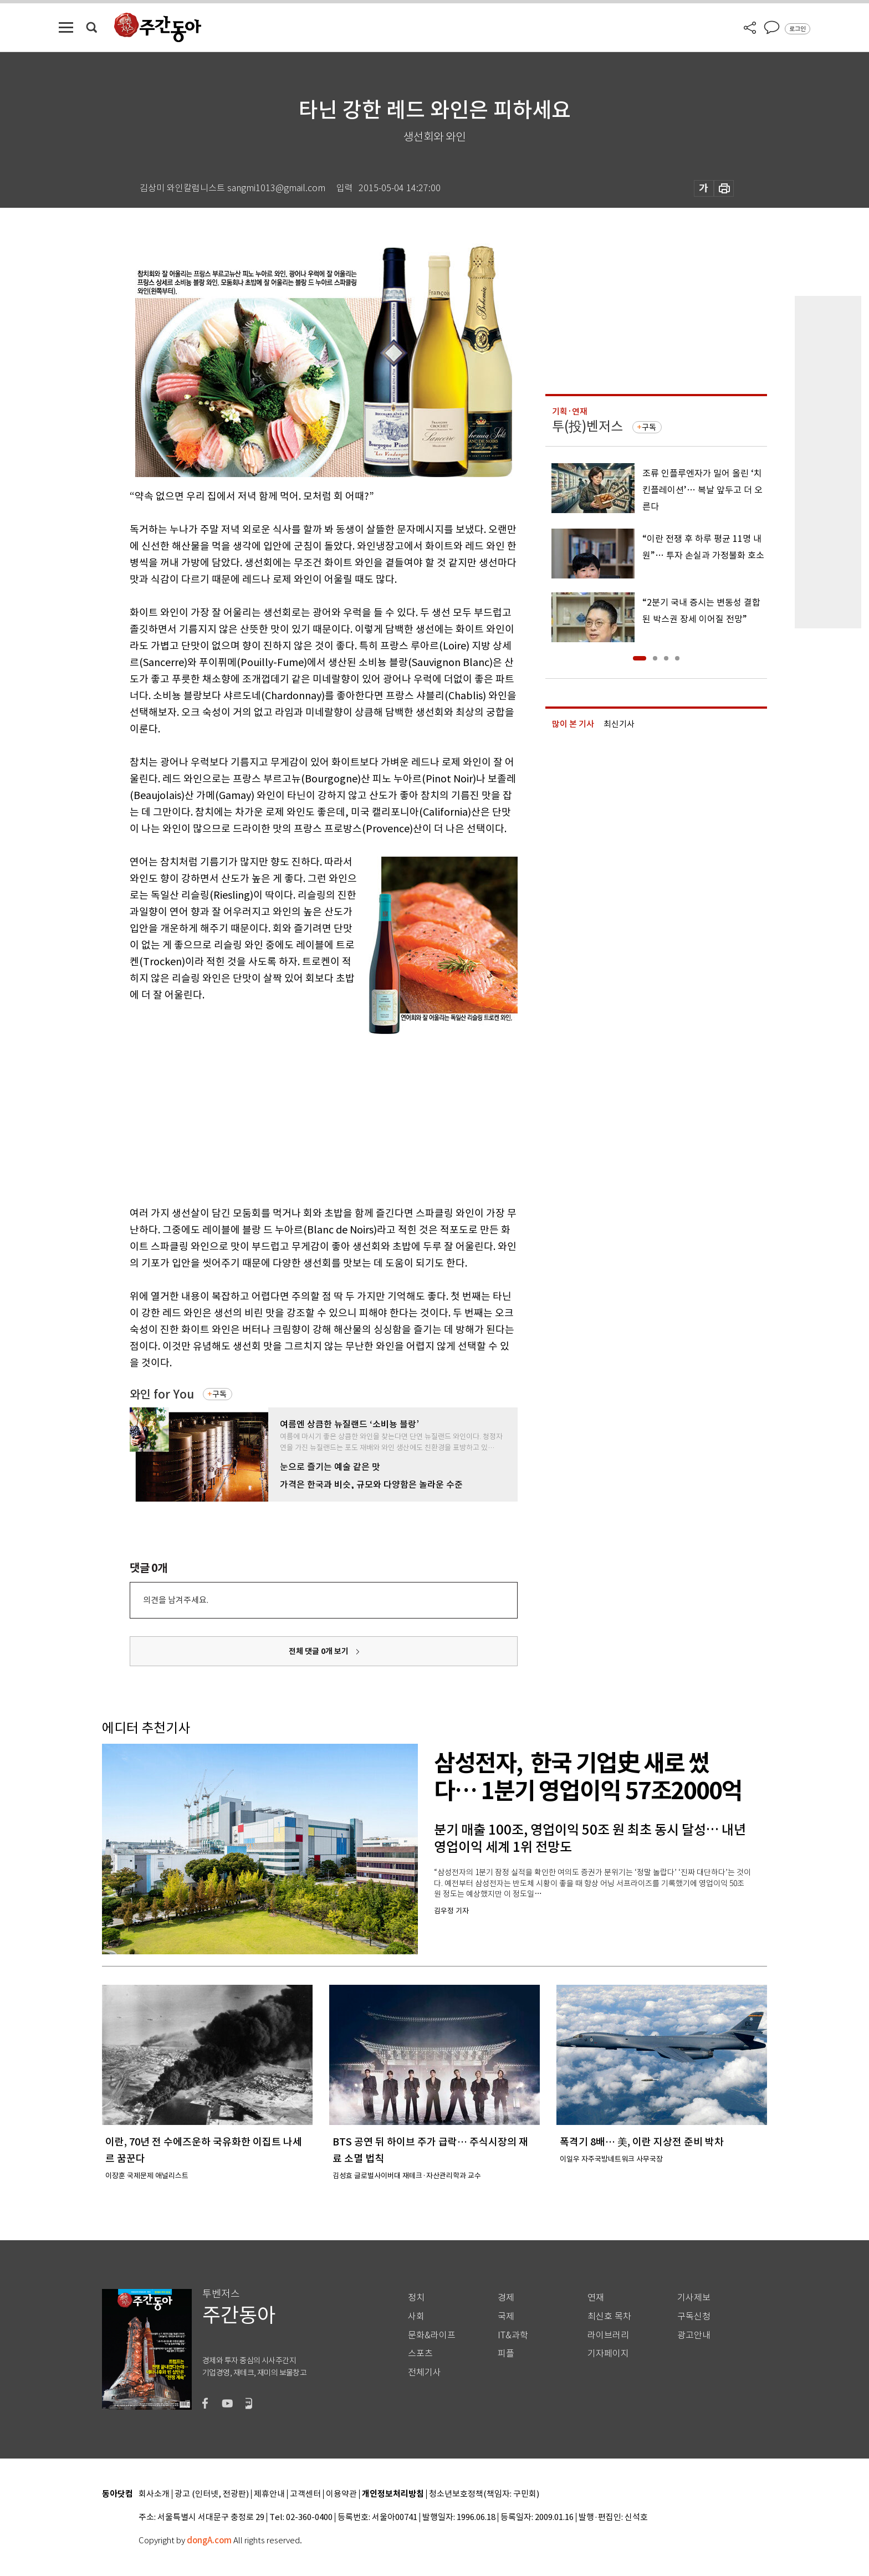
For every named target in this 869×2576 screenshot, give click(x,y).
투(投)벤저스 (587, 426)
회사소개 (154, 2494)
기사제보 (693, 2297)
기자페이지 (608, 2353)
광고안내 (693, 2335)
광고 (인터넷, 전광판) (212, 2494)
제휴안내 (269, 2494)
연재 (595, 2297)
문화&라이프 (432, 2335)
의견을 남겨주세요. (175, 1600)
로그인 (797, 29)
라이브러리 (608, 2335)
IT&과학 (513, 2335)
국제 (506, 2316)
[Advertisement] (296, 1114)
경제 (506, 2297)
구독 (219, 1394)
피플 (506, 2353)
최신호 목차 (609, 2316)
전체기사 (424, 2372)
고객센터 (305, 2494)
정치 (416, 2297)
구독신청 (693, 2316)
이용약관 (341, 2494)
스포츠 (420, 2353)
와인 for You (162, 1394)
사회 (416, 2316)
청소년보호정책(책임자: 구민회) (484, 2494)
